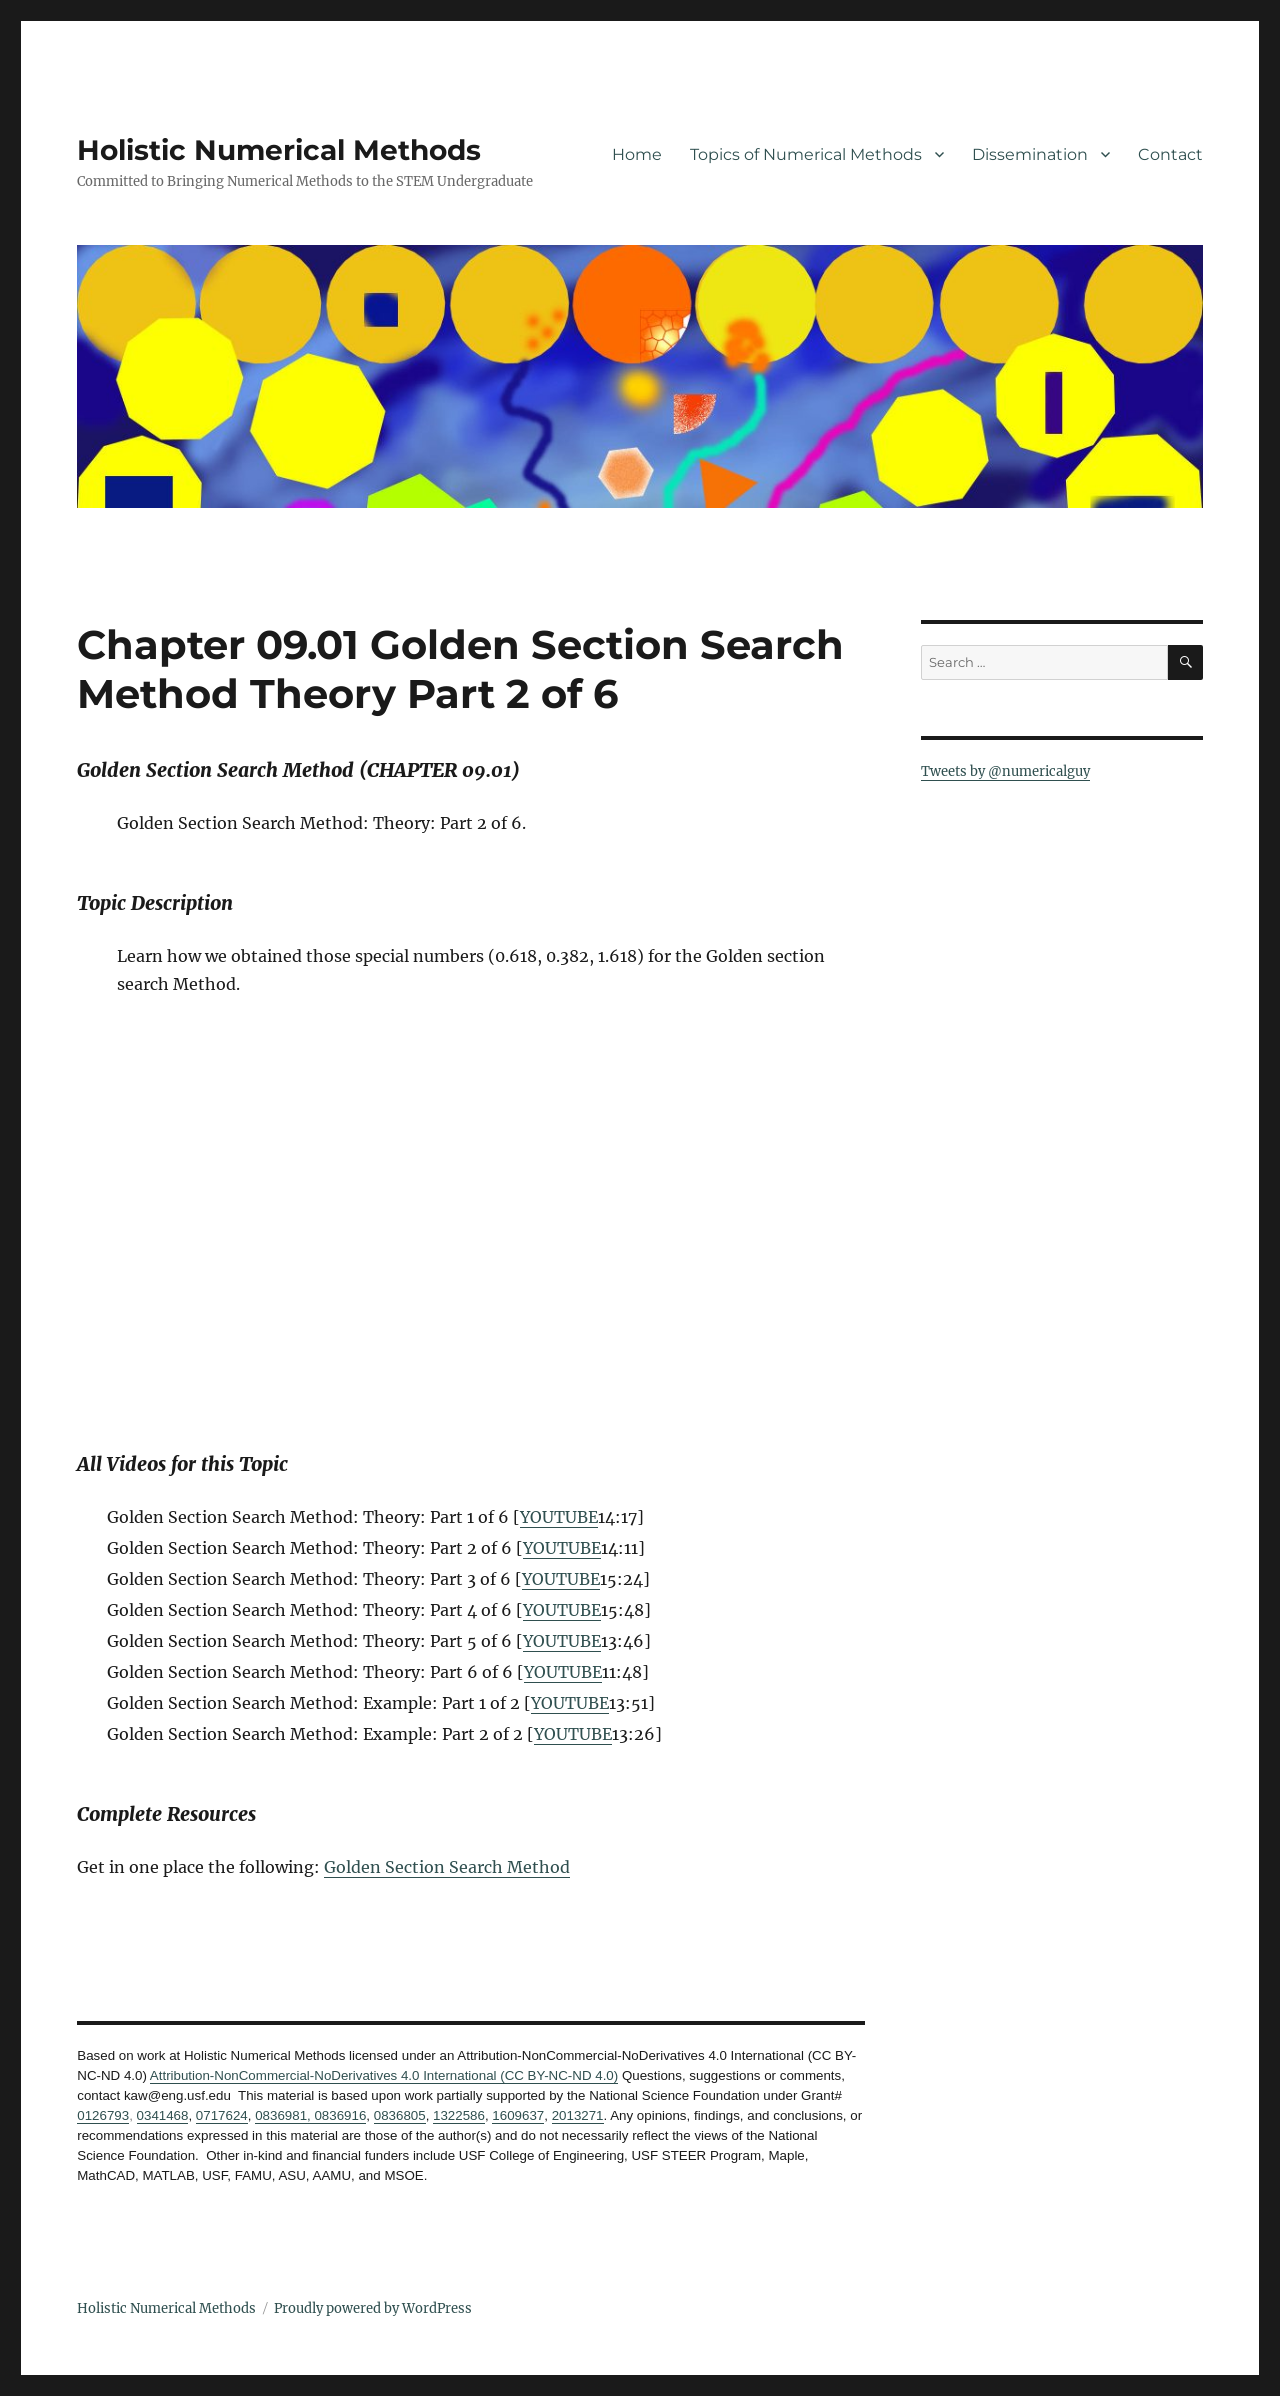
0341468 (163, 2115)
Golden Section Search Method (447, 1867)
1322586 (459, 2115)
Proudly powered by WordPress (373, 2308)
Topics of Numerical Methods (806, 154)
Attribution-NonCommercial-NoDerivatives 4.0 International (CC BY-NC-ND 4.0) (384, 2075)
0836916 (339, 2115)
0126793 (103, 2115)
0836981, (283, 2115)
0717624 (222, 2115)
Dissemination (1030, 154)
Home (637, 154)
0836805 (400, 2115)
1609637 (518, 2115)
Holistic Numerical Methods (279, 150)
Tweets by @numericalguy (1005, 771)
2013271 (578, 2115)
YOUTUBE (559, 1517)
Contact (1170, 154)
